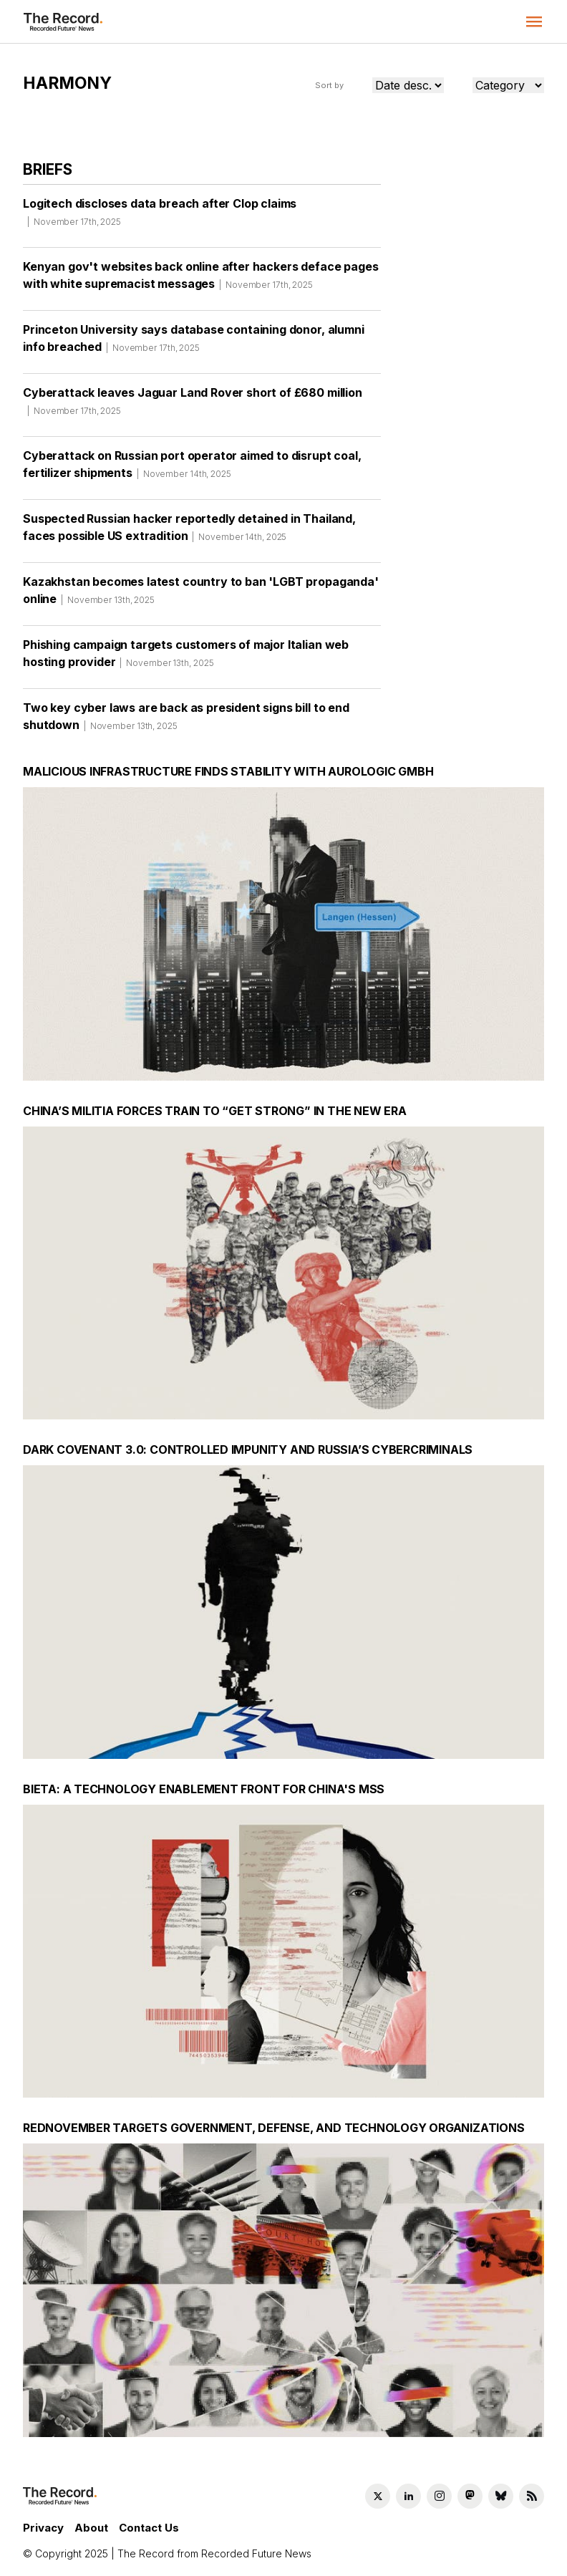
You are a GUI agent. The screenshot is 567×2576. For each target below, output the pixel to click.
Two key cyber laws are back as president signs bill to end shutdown (186, 721)
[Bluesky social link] (500, 2496)
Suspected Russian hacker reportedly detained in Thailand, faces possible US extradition (189, 532)
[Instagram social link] (439, 2496)
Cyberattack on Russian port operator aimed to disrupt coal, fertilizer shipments (192, 469)
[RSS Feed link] (531, 2496)
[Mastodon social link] (470, 2496)
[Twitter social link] (377, 2496)
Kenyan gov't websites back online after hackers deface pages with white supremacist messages (200, 280)
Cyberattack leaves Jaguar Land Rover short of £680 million (192, 406)
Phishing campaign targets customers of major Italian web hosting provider (186, 658)
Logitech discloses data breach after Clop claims (159, 217)
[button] (534, 21)
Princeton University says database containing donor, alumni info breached (193, 343)
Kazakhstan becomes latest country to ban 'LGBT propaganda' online (201, 595)
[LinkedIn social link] (408, 2496)
